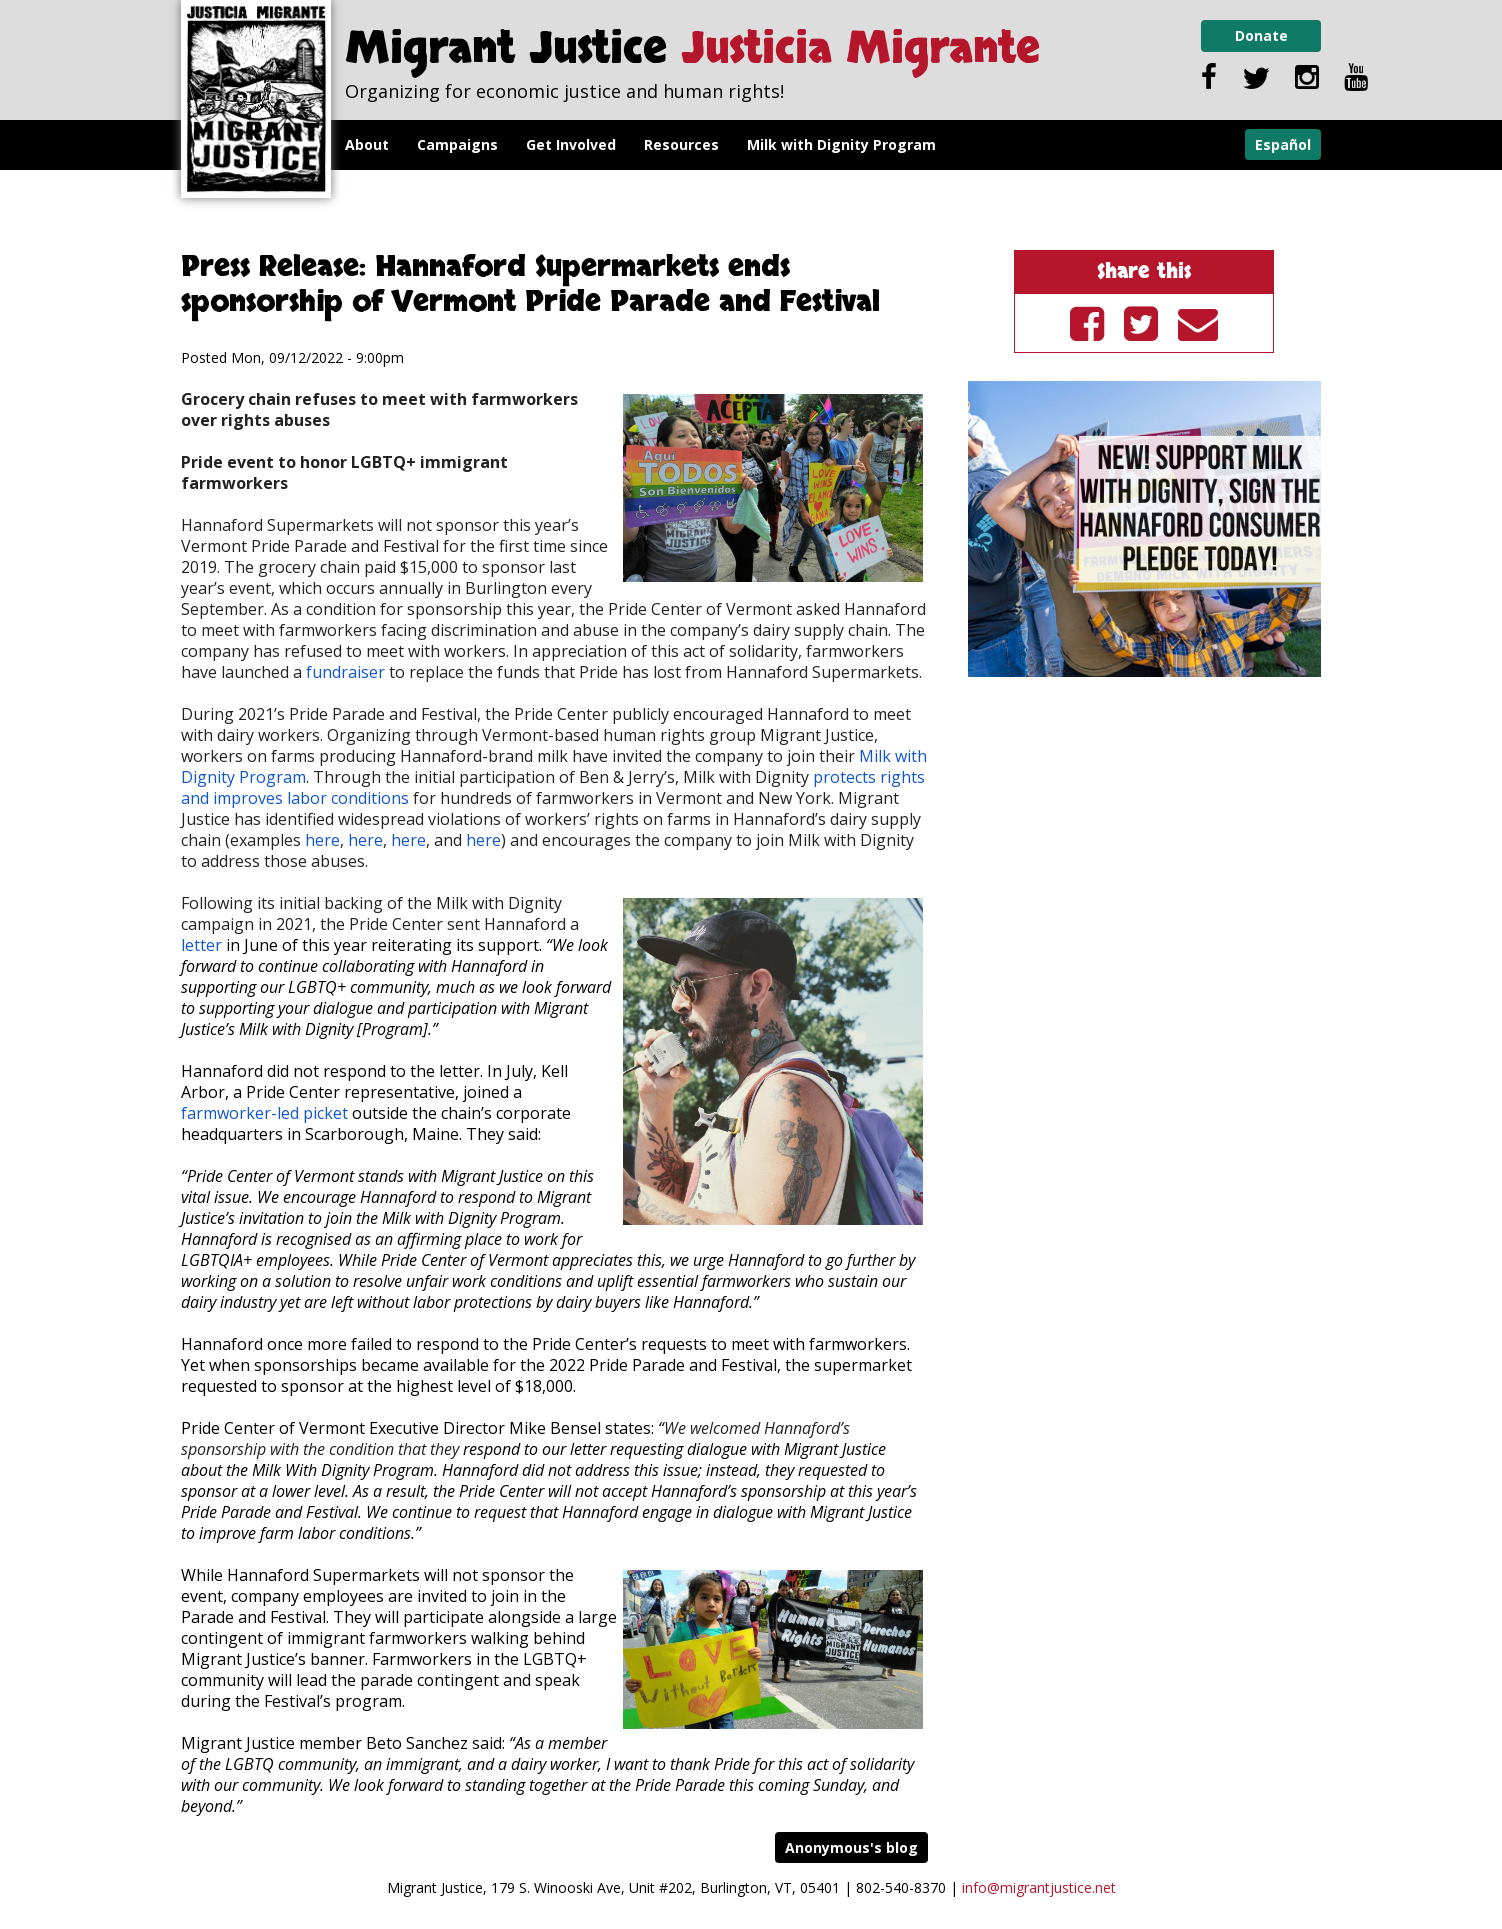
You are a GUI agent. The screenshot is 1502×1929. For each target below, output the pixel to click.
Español (1283, 144)
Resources (681, 144)
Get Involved (571, 144)
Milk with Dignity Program (841, 144)
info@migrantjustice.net (1039, 1887)
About (367, 144)
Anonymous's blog (851, 1847)
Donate (1261, 35)
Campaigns (457, 144)
